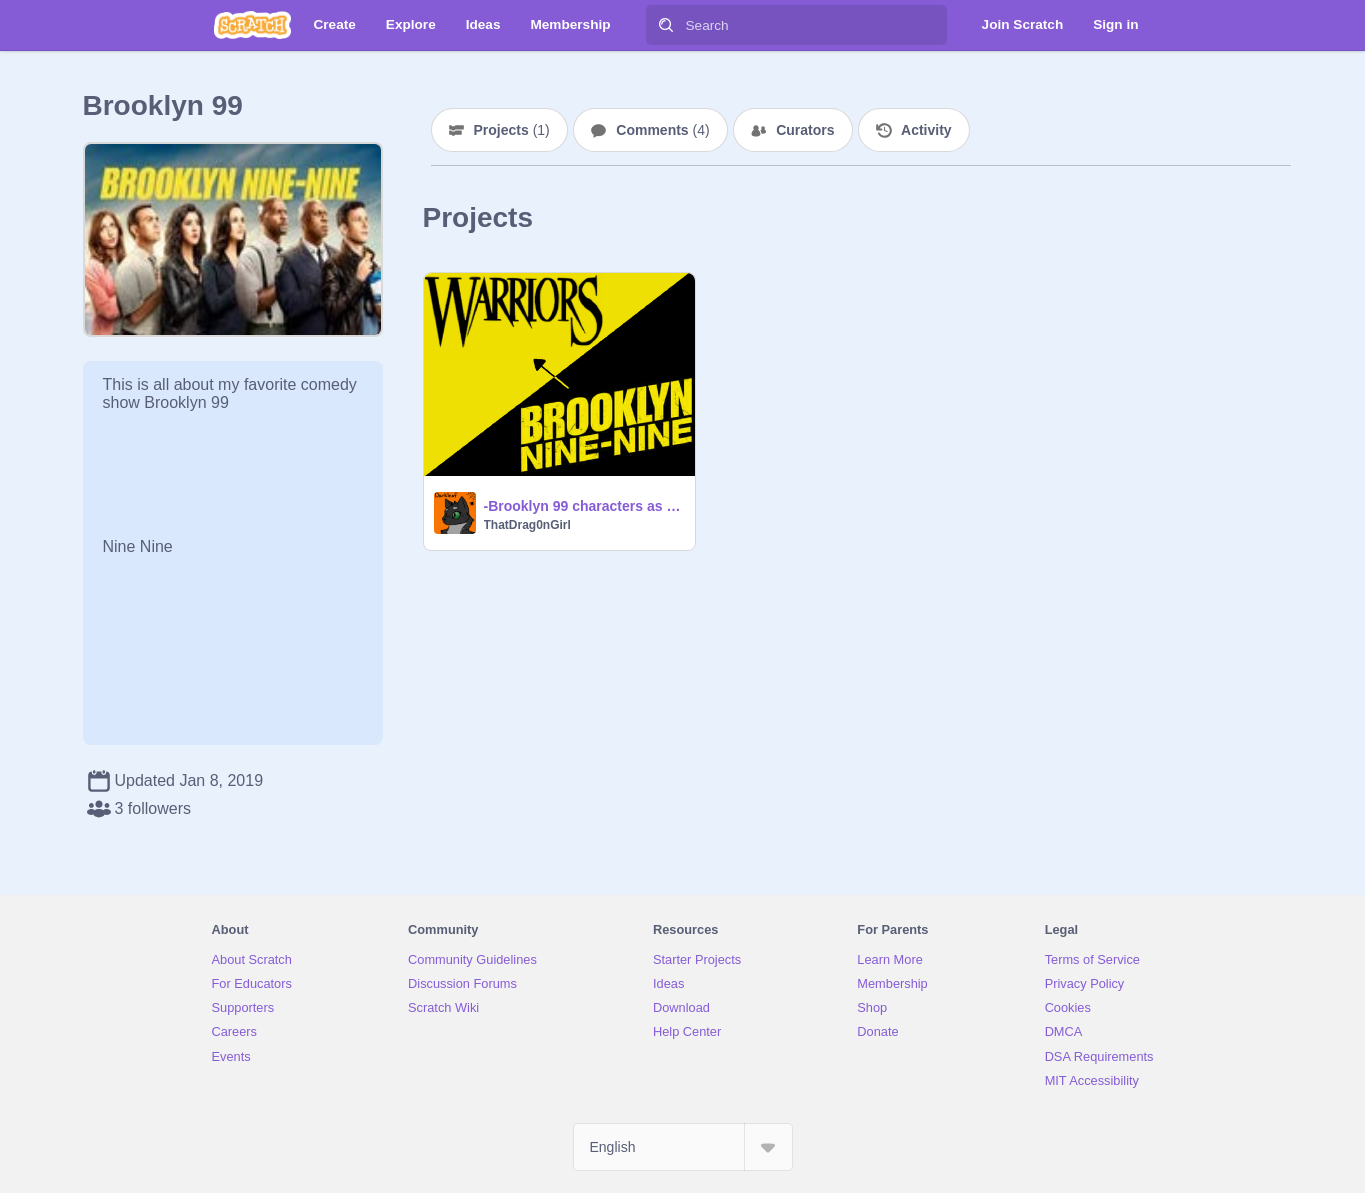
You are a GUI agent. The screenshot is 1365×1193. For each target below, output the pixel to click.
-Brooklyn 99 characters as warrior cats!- (583, 506)
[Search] (666, 25)
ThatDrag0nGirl (527, 525)
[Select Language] (683, 1147)
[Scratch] (252, 25)
